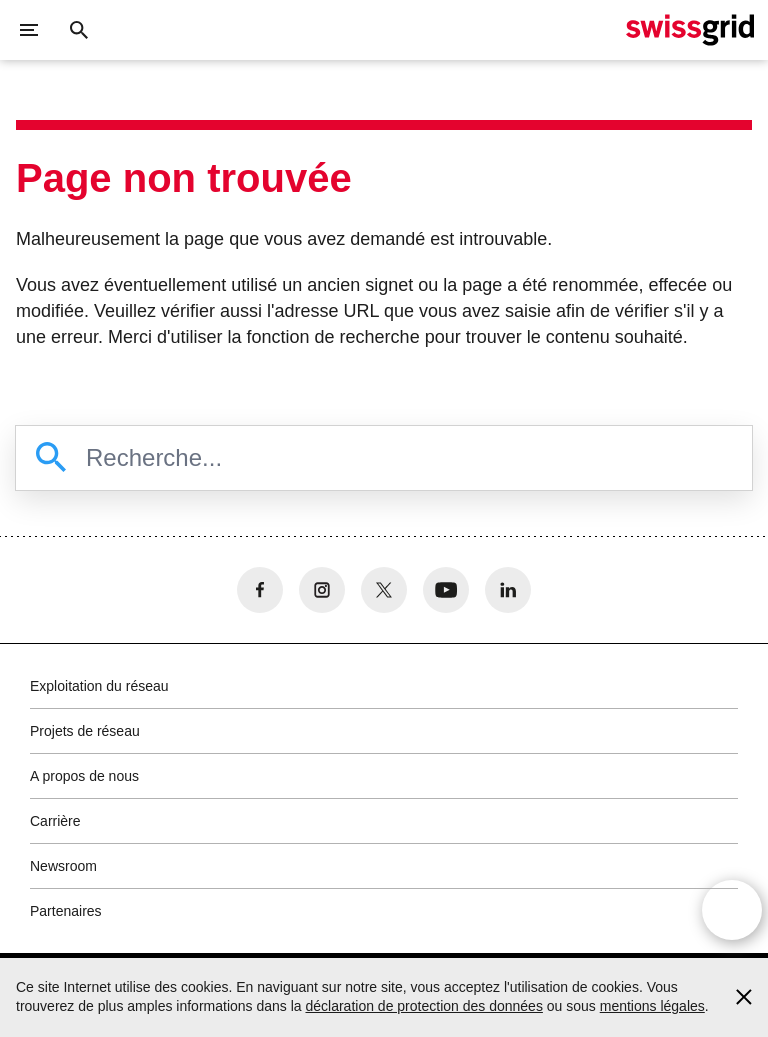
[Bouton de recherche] (79, 30)
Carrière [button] (55, 821)
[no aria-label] (260, 590)
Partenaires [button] (66, 911)
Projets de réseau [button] (85, 731)
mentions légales (652, 1006)
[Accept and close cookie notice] (744, 997)
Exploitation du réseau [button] (99, 686)
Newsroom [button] (63, 866)
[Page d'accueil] (690, 30)
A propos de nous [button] (84, 776)
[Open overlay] (732, 911)
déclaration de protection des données (423, 1006)
